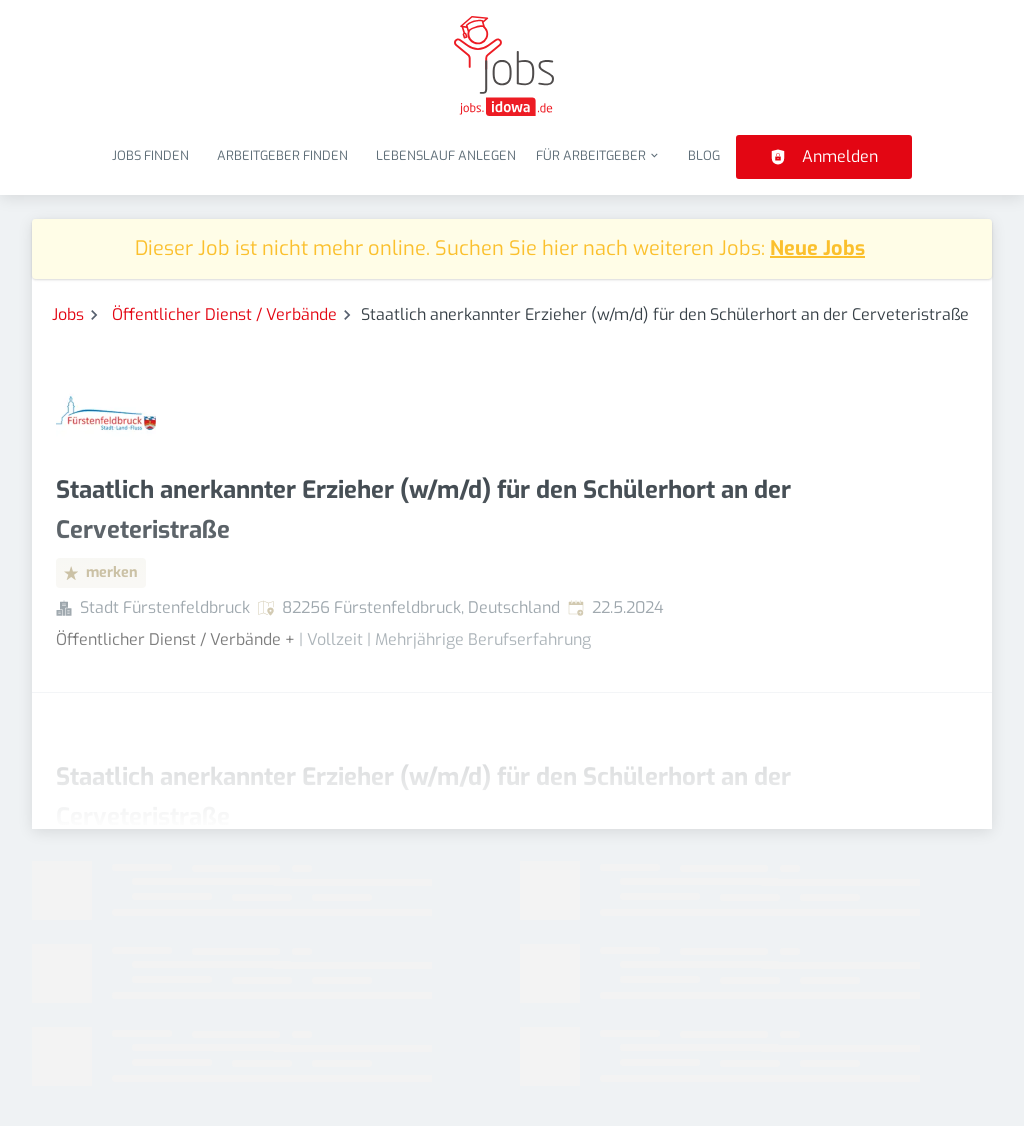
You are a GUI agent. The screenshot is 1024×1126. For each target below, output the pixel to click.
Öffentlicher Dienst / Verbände (224, 314)
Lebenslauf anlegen (446, 155)
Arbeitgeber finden (282, 155)
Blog (704, 155)
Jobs (68, 314)
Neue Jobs (817, 248)
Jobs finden (150, 155)
